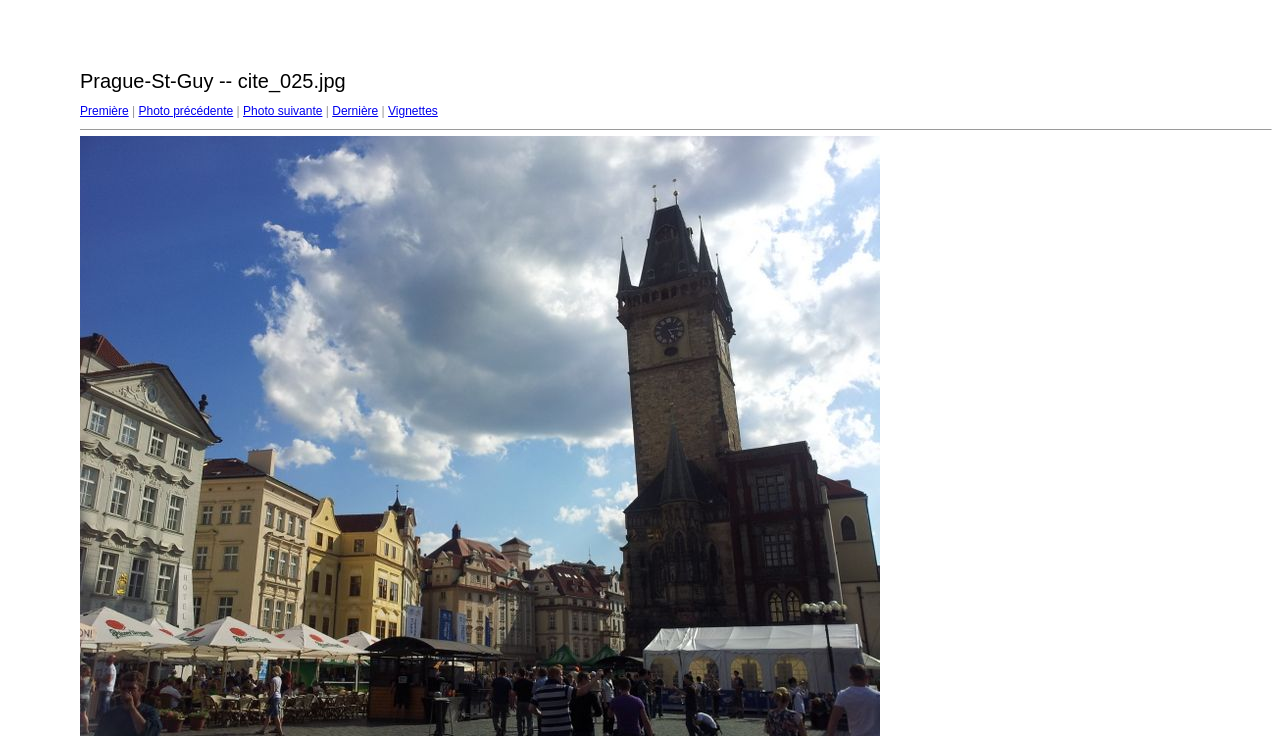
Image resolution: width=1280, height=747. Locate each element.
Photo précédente (185, 111)
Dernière (355, 111)
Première (104, 111)
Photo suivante (282, 111)
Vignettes (413, 111)
